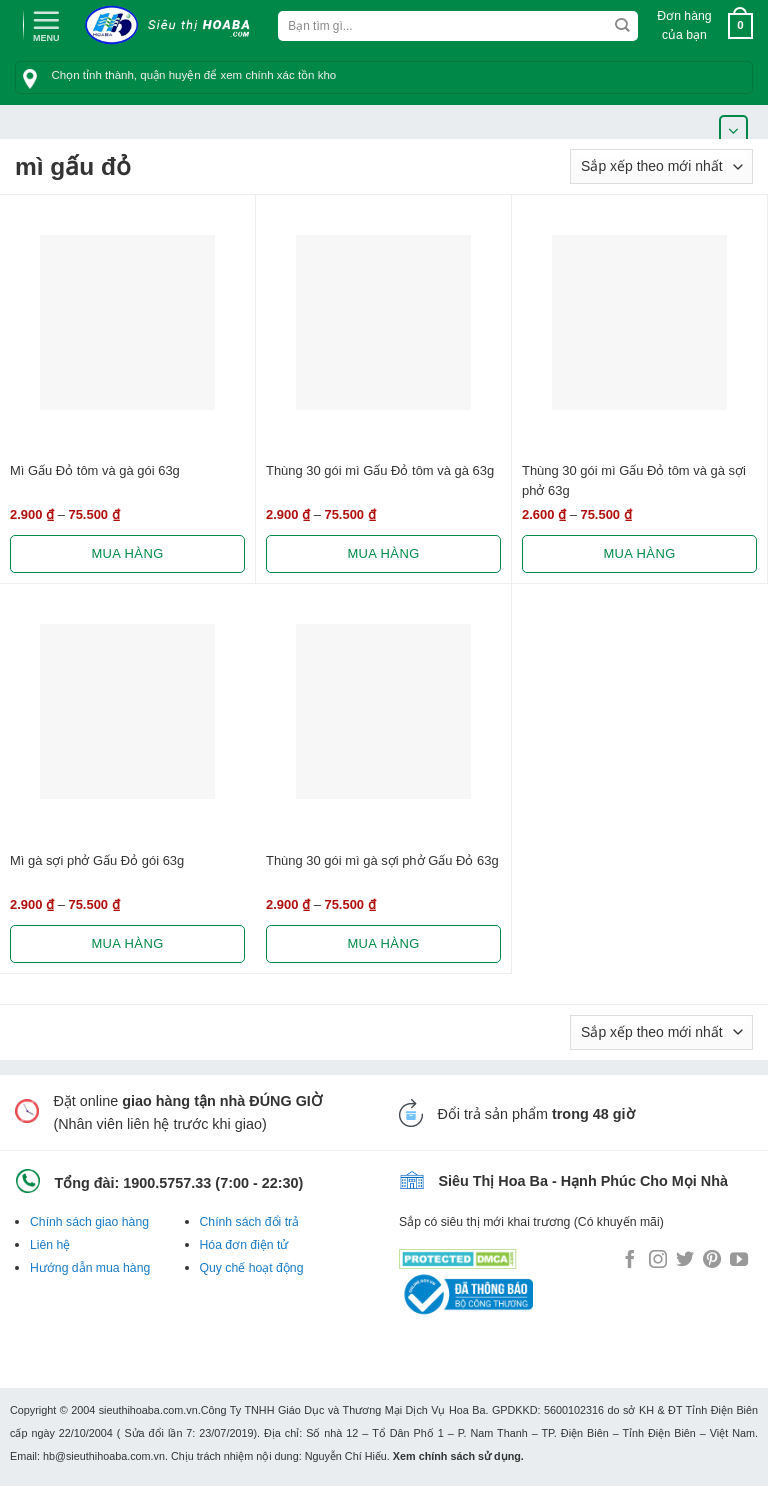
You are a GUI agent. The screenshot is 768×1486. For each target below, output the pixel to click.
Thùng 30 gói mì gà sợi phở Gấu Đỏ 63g (382, 860)
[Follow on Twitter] (685, 1261)
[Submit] (622, 26)
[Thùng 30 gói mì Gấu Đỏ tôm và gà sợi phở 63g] (639, 322)
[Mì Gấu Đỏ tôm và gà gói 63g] (127, 322)
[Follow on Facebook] (630, 1261)
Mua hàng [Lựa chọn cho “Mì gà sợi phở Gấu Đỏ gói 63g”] (127, 943)
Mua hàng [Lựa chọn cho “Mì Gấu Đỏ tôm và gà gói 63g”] (127, 553)
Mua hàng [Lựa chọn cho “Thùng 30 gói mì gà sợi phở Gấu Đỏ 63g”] (383, 943)
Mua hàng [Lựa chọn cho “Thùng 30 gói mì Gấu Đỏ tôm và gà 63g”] (383, 553)
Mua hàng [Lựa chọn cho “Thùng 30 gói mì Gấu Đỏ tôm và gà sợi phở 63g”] (639, 553)
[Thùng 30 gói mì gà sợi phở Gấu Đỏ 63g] (383, 711)
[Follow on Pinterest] (712, 1261)
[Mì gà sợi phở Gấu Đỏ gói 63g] (127, 711)
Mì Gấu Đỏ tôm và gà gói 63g (95, 470)
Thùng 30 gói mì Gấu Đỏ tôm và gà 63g (380, 470)
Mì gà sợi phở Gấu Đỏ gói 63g (97, 860)
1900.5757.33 (167, 1183)
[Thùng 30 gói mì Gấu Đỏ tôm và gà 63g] (383, 322)
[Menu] (46, 24)
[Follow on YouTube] (739, 1261)
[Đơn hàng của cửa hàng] (661, 166)
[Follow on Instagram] (658, 1261)
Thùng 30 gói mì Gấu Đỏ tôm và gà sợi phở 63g (634, 480)
